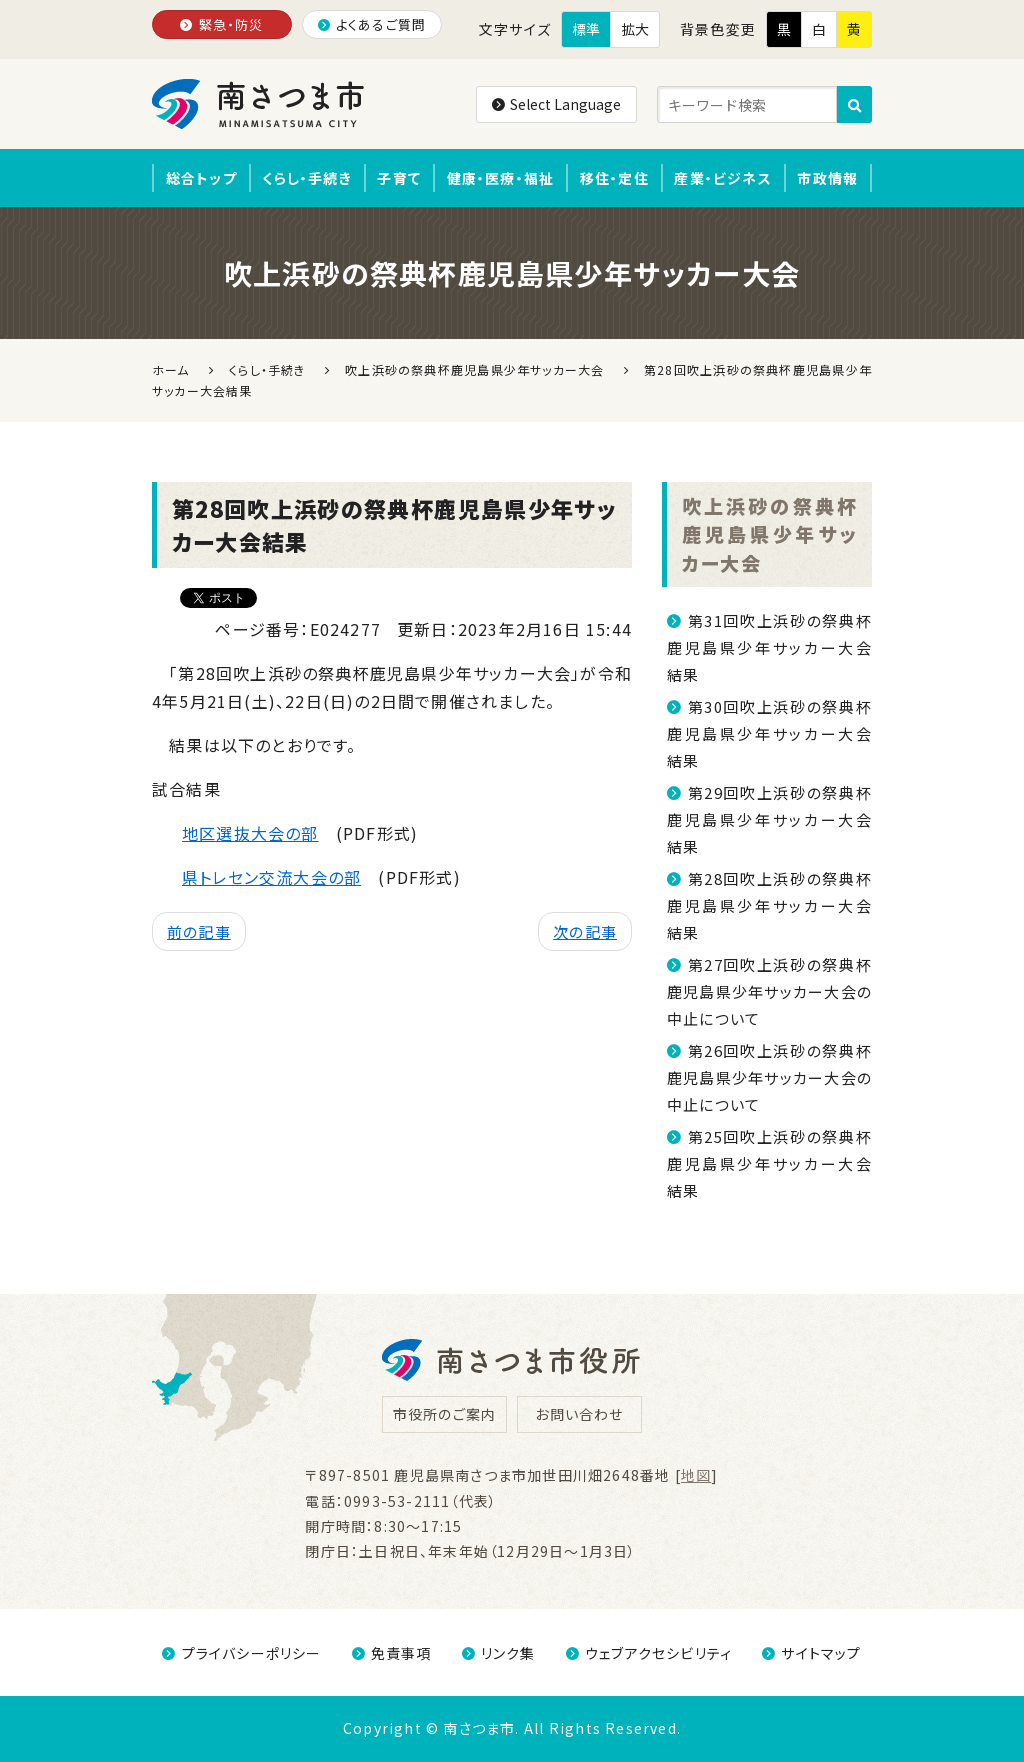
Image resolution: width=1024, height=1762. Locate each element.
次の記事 (585, 931)
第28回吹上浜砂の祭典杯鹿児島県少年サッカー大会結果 (769, 905)
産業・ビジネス (722, 178)
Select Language (556, 104)
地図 (696, 1475)
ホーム (171, 369)
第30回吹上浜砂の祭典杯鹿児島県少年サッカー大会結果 (769, 733)
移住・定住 (614, 178)
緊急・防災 (221, 24)
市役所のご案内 (444, 1414)
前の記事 (199, 931)
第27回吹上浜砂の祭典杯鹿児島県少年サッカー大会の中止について (769, 991)
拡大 (635, 29)
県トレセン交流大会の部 (271, 877)
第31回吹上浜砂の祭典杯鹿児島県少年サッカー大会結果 (769, 647)
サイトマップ (811, 1653)
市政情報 (827, 178)
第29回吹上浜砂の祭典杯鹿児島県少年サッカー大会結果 (769, 819)
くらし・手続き (306, 178)
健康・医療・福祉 (501, 178)
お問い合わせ (579, 1414)
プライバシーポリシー (241, 1653)
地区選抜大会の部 (250, 833)
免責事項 (392, 1653)
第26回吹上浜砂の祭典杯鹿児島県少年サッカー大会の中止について (769, 1077)
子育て (399, 178)
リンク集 (499, 1653)
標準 (586, 29)
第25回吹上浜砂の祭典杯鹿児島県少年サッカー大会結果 (769, 1163)
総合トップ (201, 178)
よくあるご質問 (372, 24)
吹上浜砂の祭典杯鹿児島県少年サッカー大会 (769, 534)
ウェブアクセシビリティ (649, 1653)
